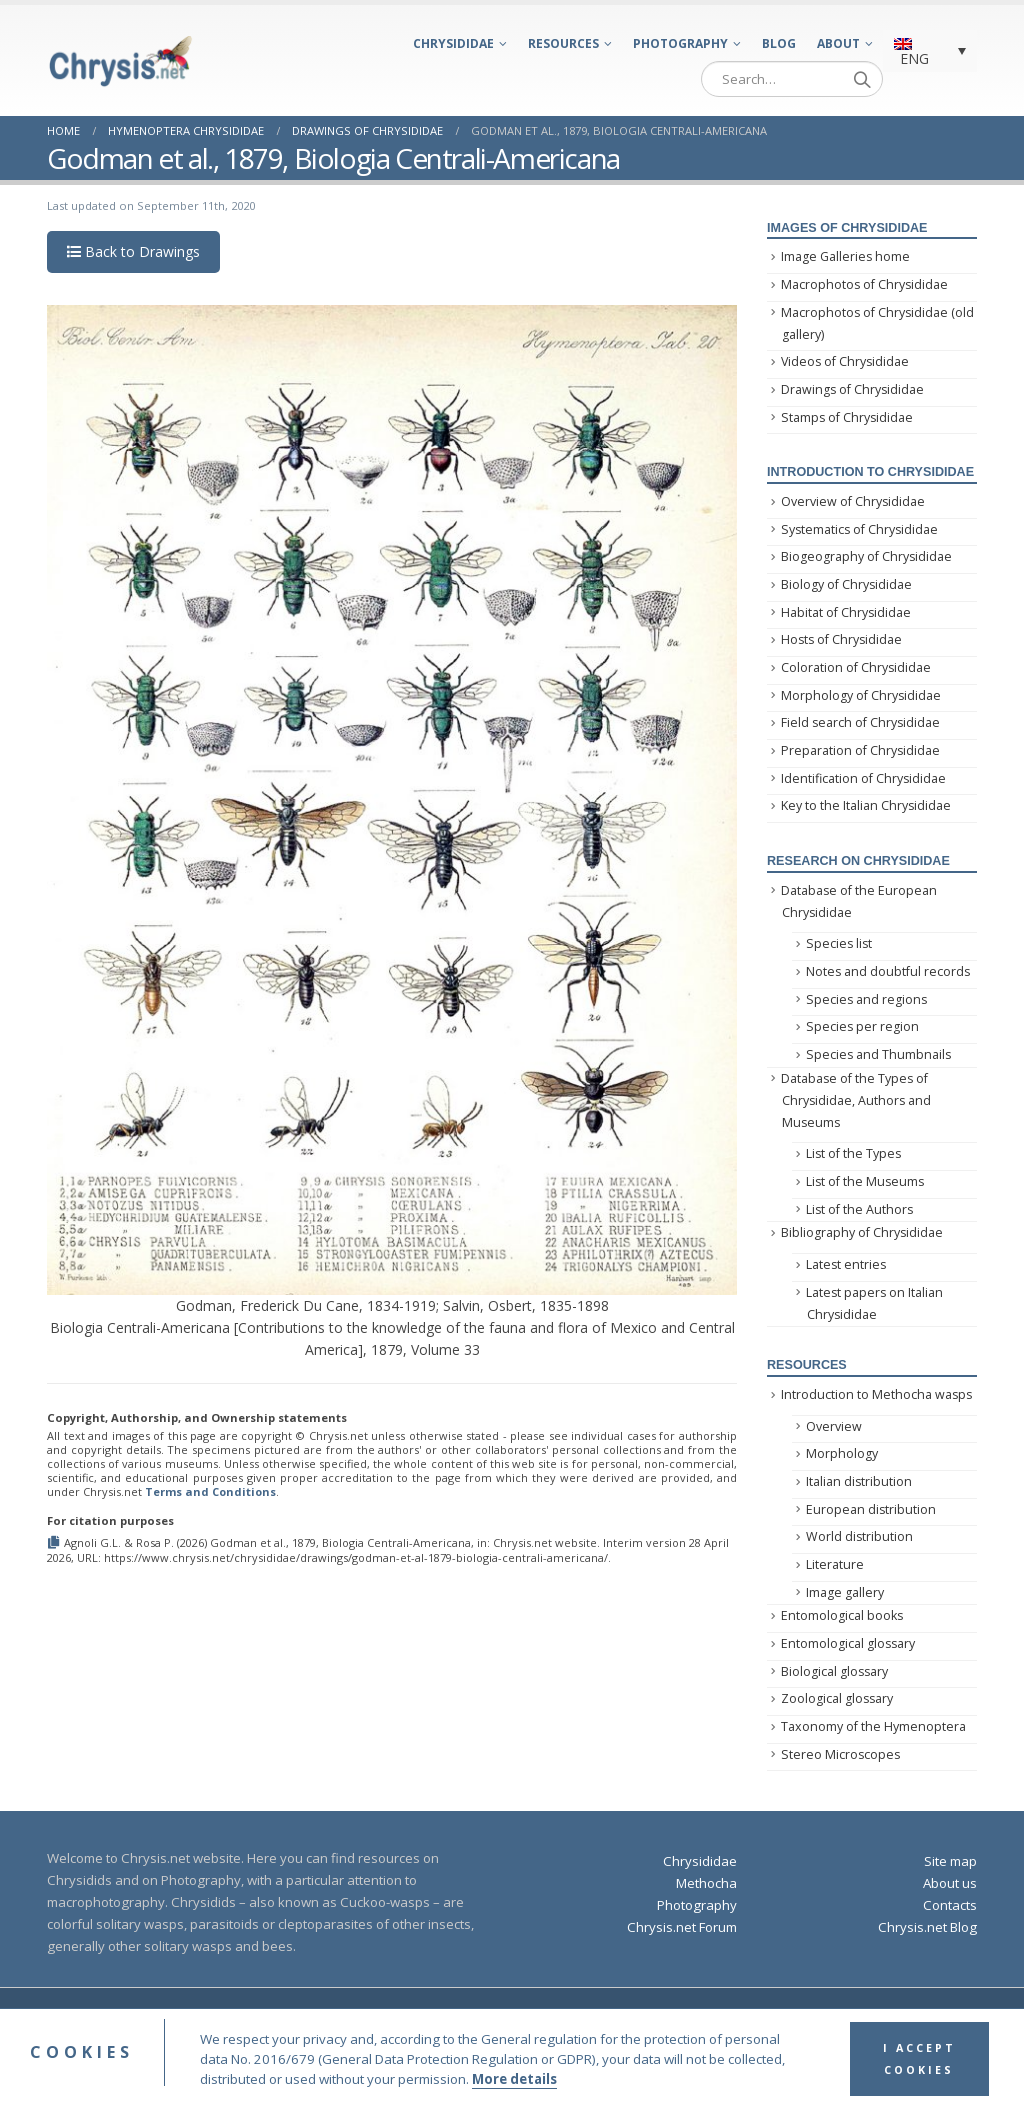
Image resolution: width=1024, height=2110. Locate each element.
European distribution (871, 1509)
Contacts (950, 1905)
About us (950, 1883)
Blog (779, 43)
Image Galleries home (845, 256)
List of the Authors (859, 1209)
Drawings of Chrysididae (852, 389)
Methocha (706, 1883)
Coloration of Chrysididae (856, 667)
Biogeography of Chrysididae (866, 556)
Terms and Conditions (210, 1491)
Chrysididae (453, 43)
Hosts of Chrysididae (841, 639)
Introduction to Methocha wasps (876, 1394)
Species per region (862, 1026)
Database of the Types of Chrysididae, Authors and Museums (856, 1101)
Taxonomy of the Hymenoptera (873, 1726)
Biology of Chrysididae (846, 584)
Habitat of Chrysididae (846, 612)
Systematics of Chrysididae (859, 529)
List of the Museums (865, 1181)
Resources (563, 43)
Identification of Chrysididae (863, 778)
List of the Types (853, 1153)
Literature (835, 1564)
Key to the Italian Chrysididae (866, 805)
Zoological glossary (837, 1698)
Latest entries (846, 1264)
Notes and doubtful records (888, 971)
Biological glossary (834, 1671)
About (838, 43)
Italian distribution (859, 1481)
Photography (680, 43)
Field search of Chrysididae (860, 722)
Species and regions (866, 999)
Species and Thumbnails (878, 1054)
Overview (834, 1426)
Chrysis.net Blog (927, 1927)
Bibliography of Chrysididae (862, 1232)
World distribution (859, 1536)
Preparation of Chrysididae (860, 750)
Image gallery (845, 1592)
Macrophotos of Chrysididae (864, 284)
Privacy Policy (727, 2018)
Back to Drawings (133, 251)
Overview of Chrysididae (853, 501)
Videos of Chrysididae (845, 361)
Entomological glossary (848, 1643)
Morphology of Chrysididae (861, 695)
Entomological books (842, 1615)
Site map (950, 1861)
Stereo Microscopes (840, 1754)
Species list (839, 943)
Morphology (842, 1453)
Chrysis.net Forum (682, 1927)
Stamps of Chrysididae (847, 417)
